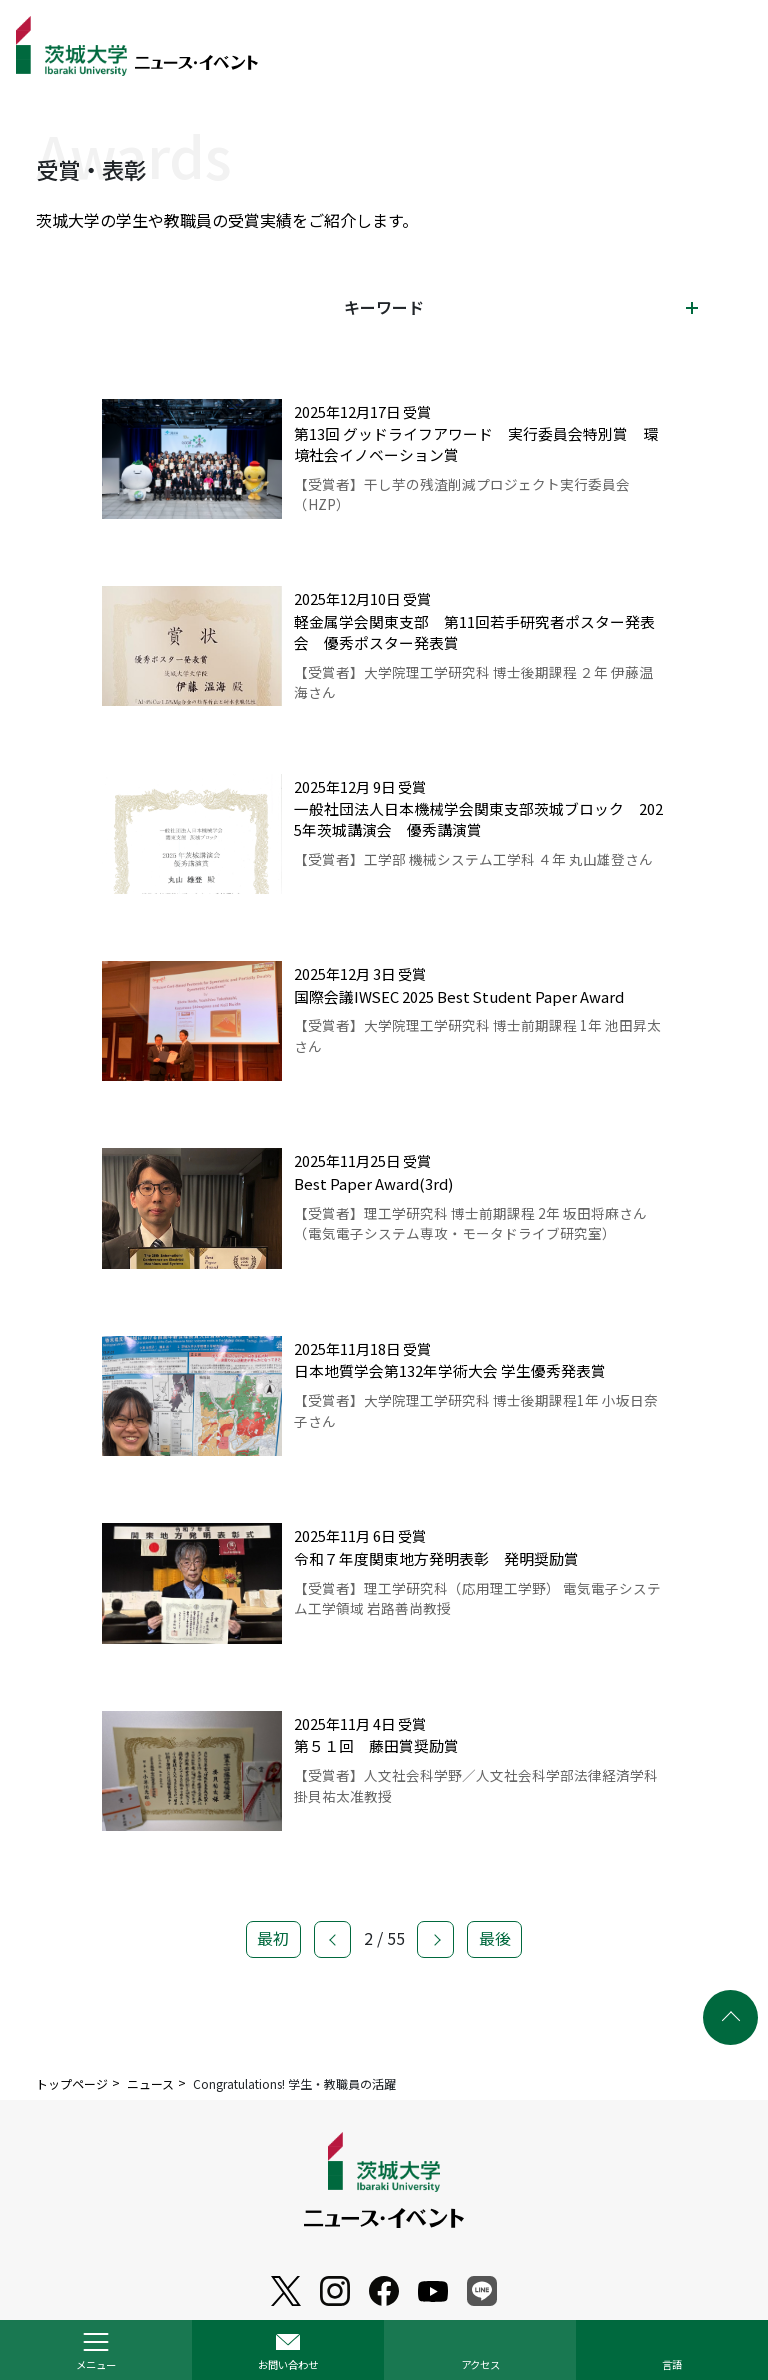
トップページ (72, 2083)
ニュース (150, 2083)
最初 (273, 1952)
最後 (495, 1952)
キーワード (384, 307)
